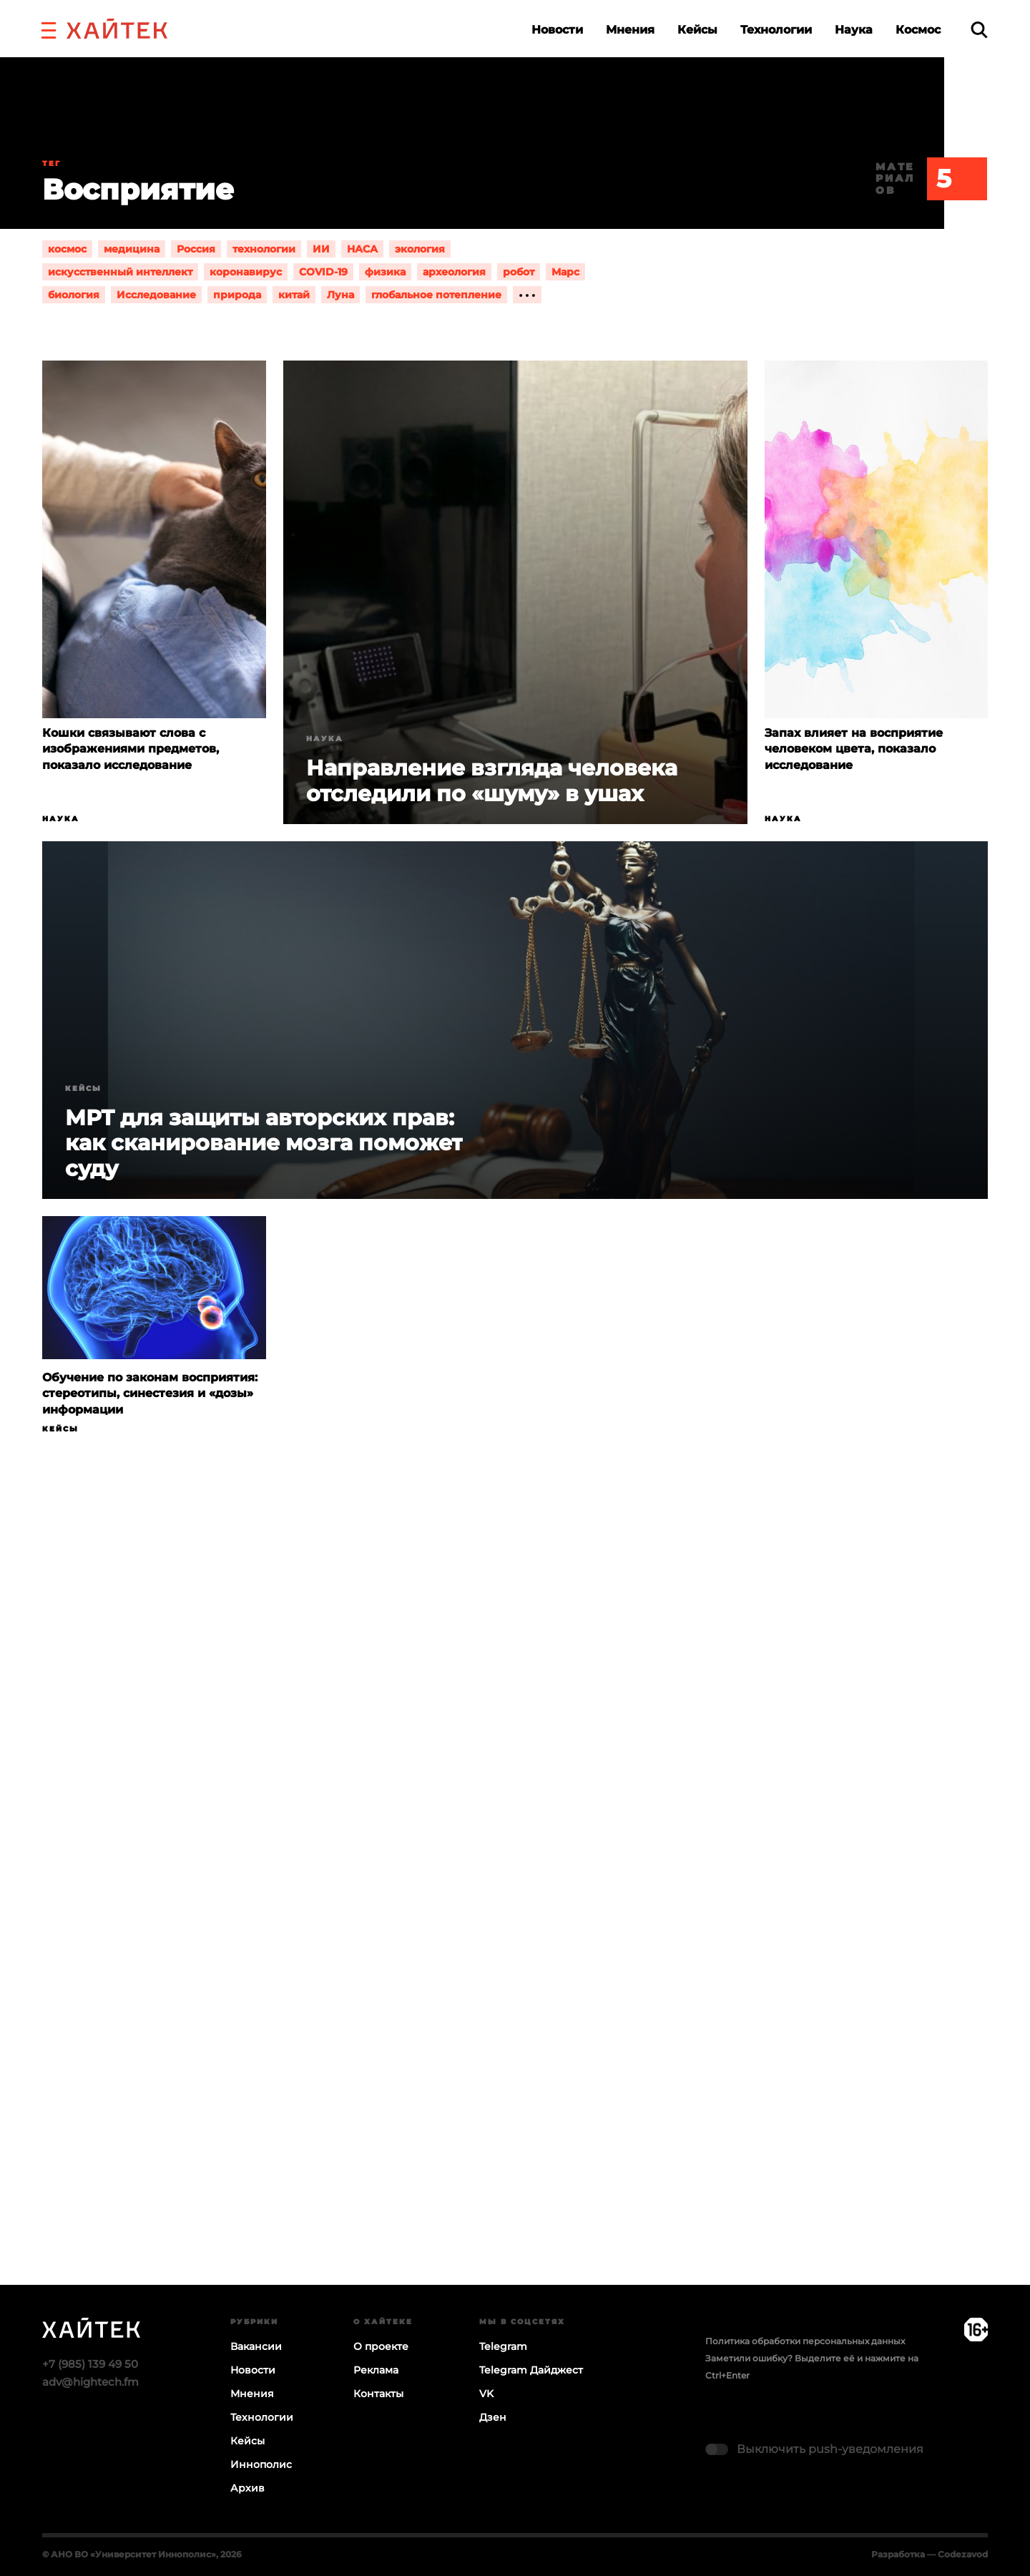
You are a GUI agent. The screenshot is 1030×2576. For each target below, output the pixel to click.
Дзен (492, 2417)
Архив (247, 2488)
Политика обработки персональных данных (805, 2341)
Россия (196, 249)
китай (294, 294)
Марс (565, 271)
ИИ (321, 249)
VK (486, 2393)
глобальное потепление (436, 294)
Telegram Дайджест (531, 2370)
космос (67, 249)
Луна (340, 294)
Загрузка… (515, 1916)
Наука (854, 29)
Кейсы (697, 29)
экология (420, 249)
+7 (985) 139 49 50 (90, 2364)
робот (518, 271)
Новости (557, 29)
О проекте (380, 2346)
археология (454, 271)
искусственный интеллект (120, 271)
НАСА (362, 249)
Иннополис (261, 2464)
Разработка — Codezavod (929, 2554)
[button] (49, 28)
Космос (918, 29)
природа (237, 294)
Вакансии (256, 2346)
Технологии (776, 29)
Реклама (375, 2370)
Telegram (503, 2346)
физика (385, 271)
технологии (263, 249)
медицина (132, 249)
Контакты (378, 2393)
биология (73, 294)
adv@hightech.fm (90, 2382)
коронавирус (246, 271)
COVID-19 (323, 271)
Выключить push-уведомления (830, 2449)
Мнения (630, 29)
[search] (979, 30)
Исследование (156, 294)
